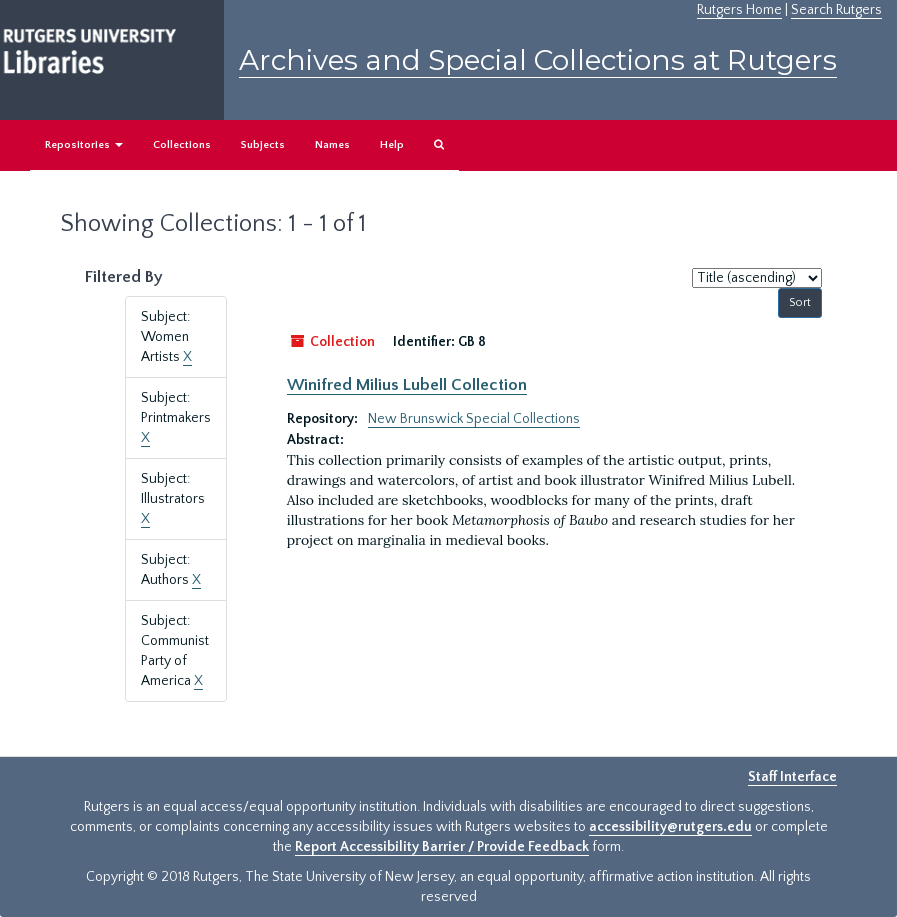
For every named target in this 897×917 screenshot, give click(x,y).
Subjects (263, 145)
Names (332, 145)
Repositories (84, 145)
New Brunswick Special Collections (474, 419)
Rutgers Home (739, 10)
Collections (182, 145)
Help (392, 145)
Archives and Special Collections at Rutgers (538, 60)
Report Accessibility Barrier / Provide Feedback (442, 847)
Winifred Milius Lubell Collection (407, 385)
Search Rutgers (836, 10)
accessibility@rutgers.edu (670, 827)
